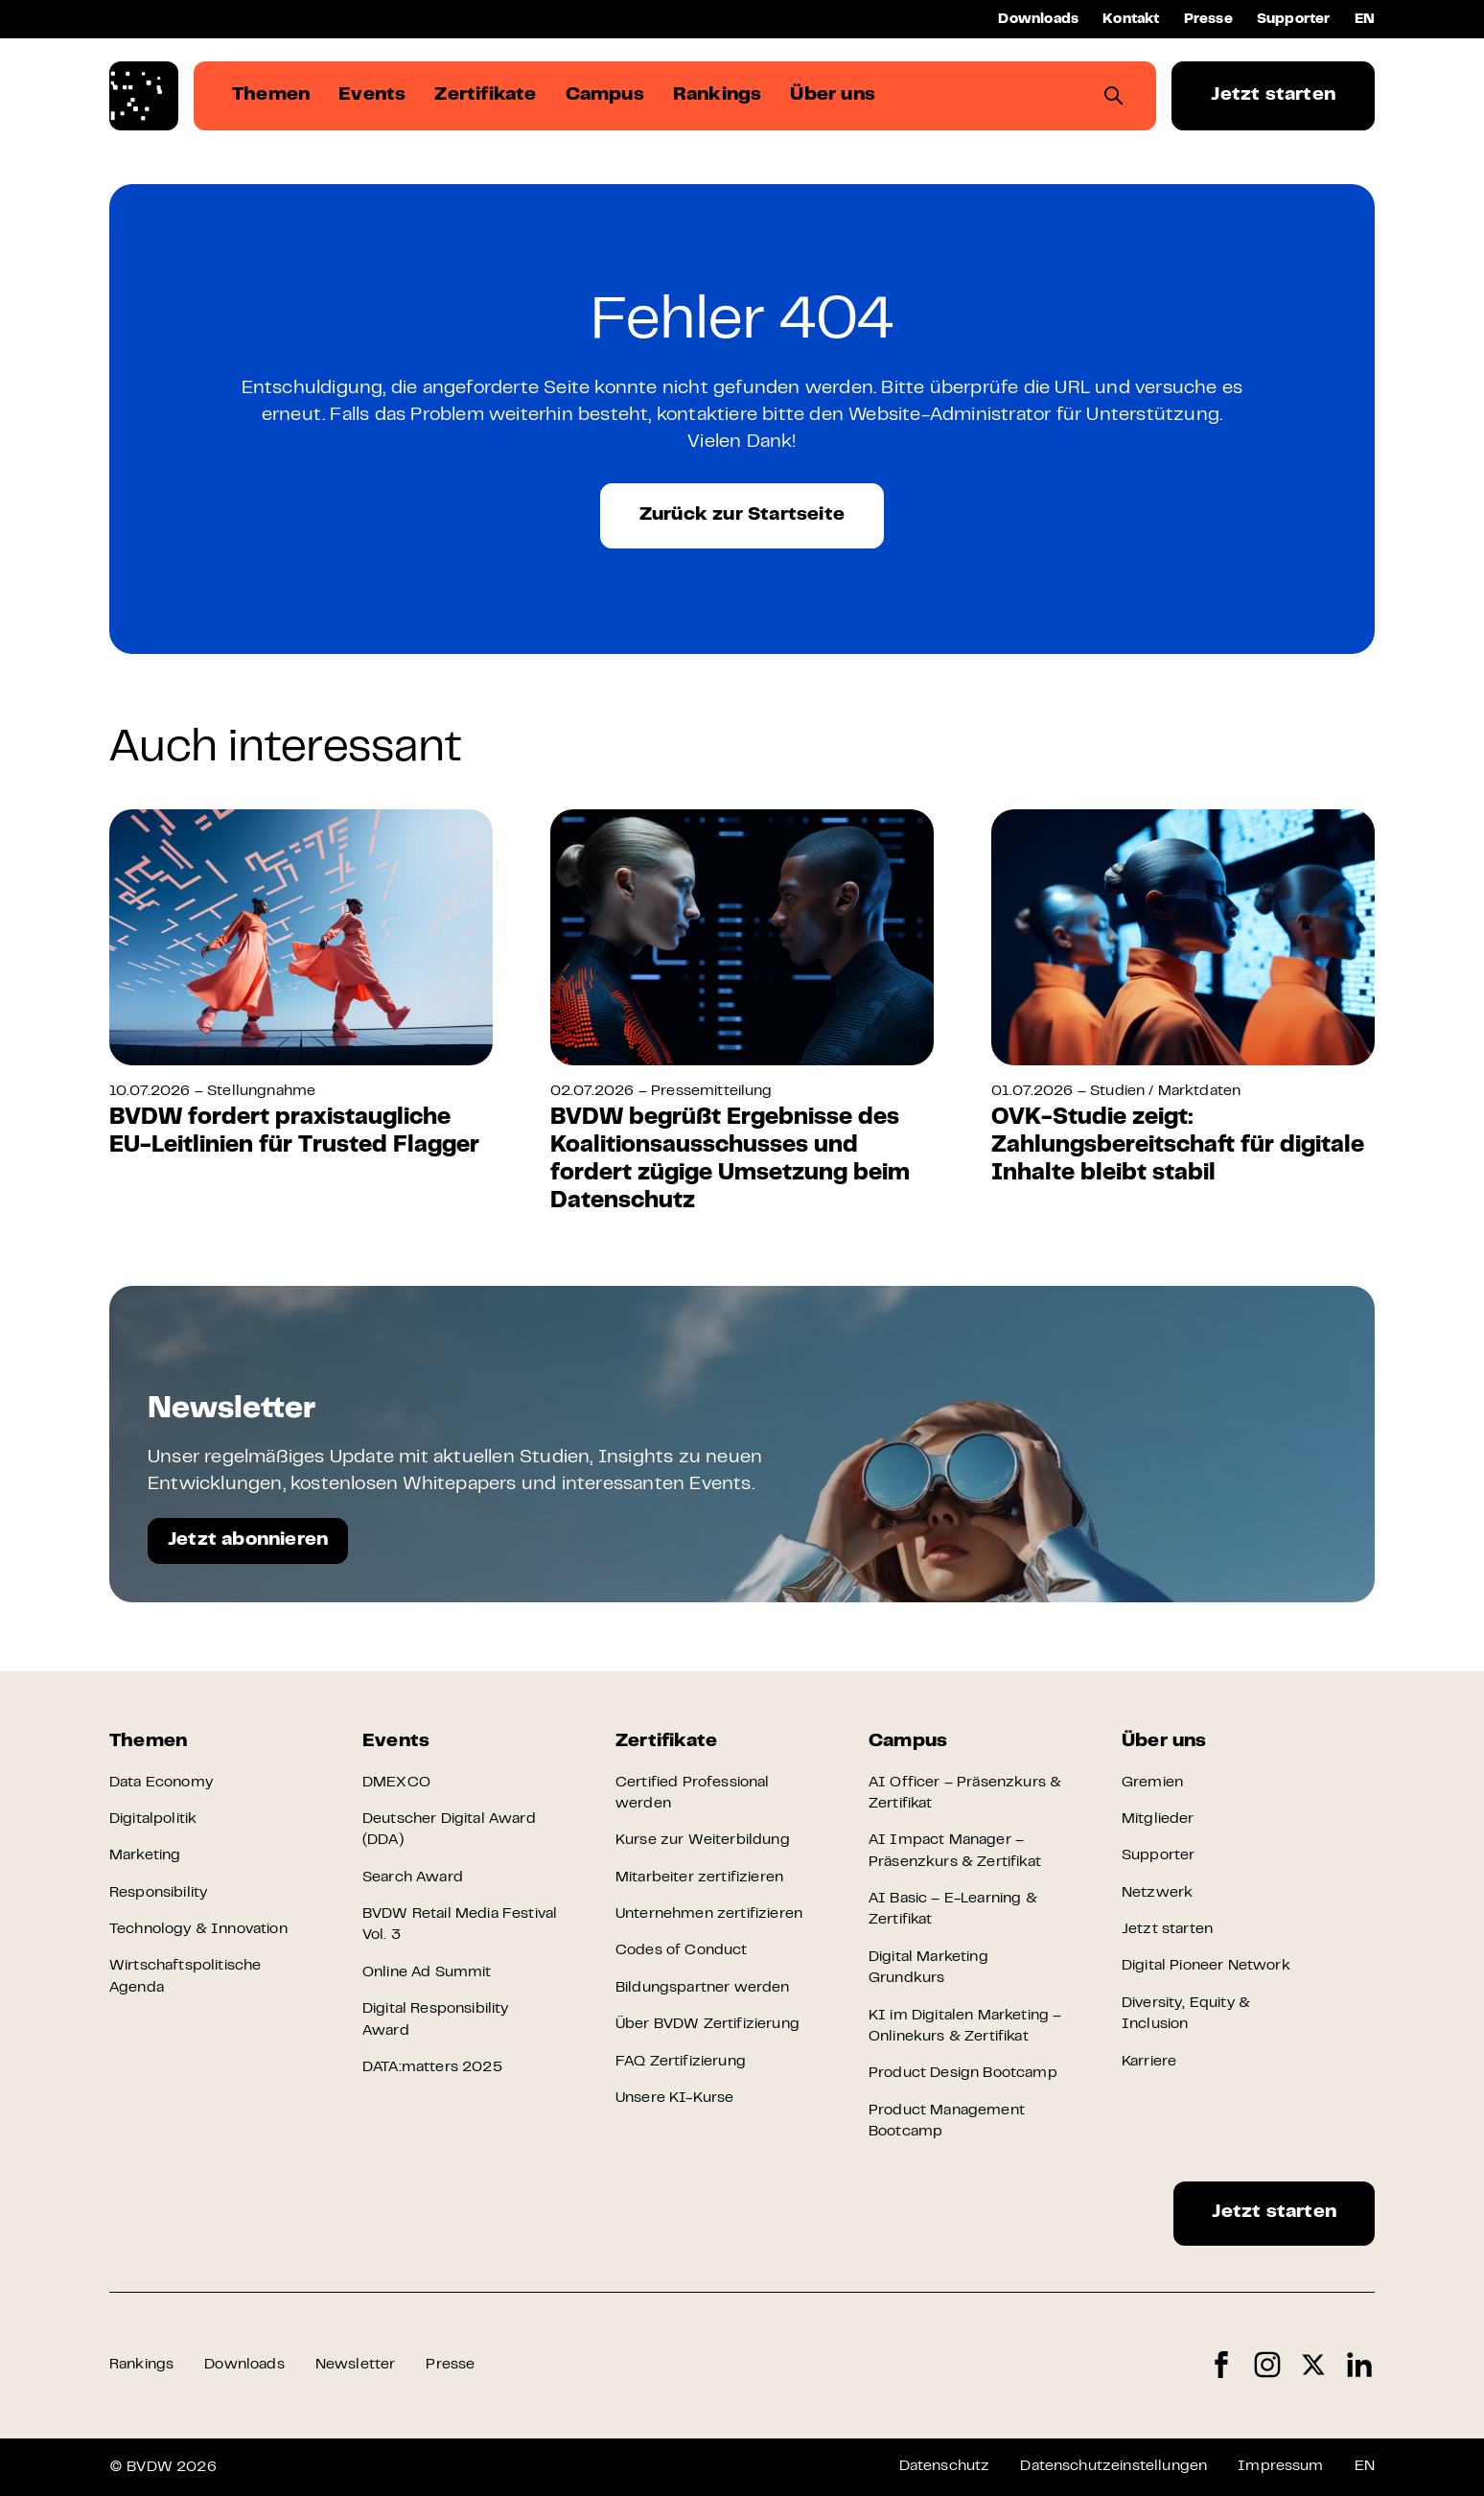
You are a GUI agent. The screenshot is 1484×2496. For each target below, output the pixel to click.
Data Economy (161, 1782)
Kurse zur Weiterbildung (702, 1840)
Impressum (1280, 2466)
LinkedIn (1359, 2365)
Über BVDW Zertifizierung (707, 2024)
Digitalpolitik (153, 1819)
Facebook (1221, 2365)
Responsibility (158, 1893)
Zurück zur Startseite (742, 515)
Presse (1208, 19)
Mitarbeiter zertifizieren (699, 1877)
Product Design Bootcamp (963, 2073)
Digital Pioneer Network (1206, 1965)
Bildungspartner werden (702, 1987)
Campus (908, 1742)
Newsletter (355, 2364)
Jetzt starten (1273, 95)
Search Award (412, 1877)
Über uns (1164, 1742)
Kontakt (1130, 19)
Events (395, 1742)
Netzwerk (1157, 1893)
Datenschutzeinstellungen (1113, 2466)
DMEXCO (396, 1782)
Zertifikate (666, 1742)
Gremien (1152, 1782)
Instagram (1267, 2365)
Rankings (141, 2364)
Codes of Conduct (681, 1950)
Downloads (1038, 19)
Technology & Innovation (198, 1929)
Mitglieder (1158, 1819)
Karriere (1149, 2061)
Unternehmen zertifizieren (708, 1914)
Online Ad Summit (427, 1972)
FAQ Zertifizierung (680, 2061)
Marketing (144, 1855)
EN (1365, 19)
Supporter (1294, 19)
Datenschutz (944, 2466)
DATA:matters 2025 (432, 2067)
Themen (148, 1742)
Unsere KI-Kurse (674, 2098)
